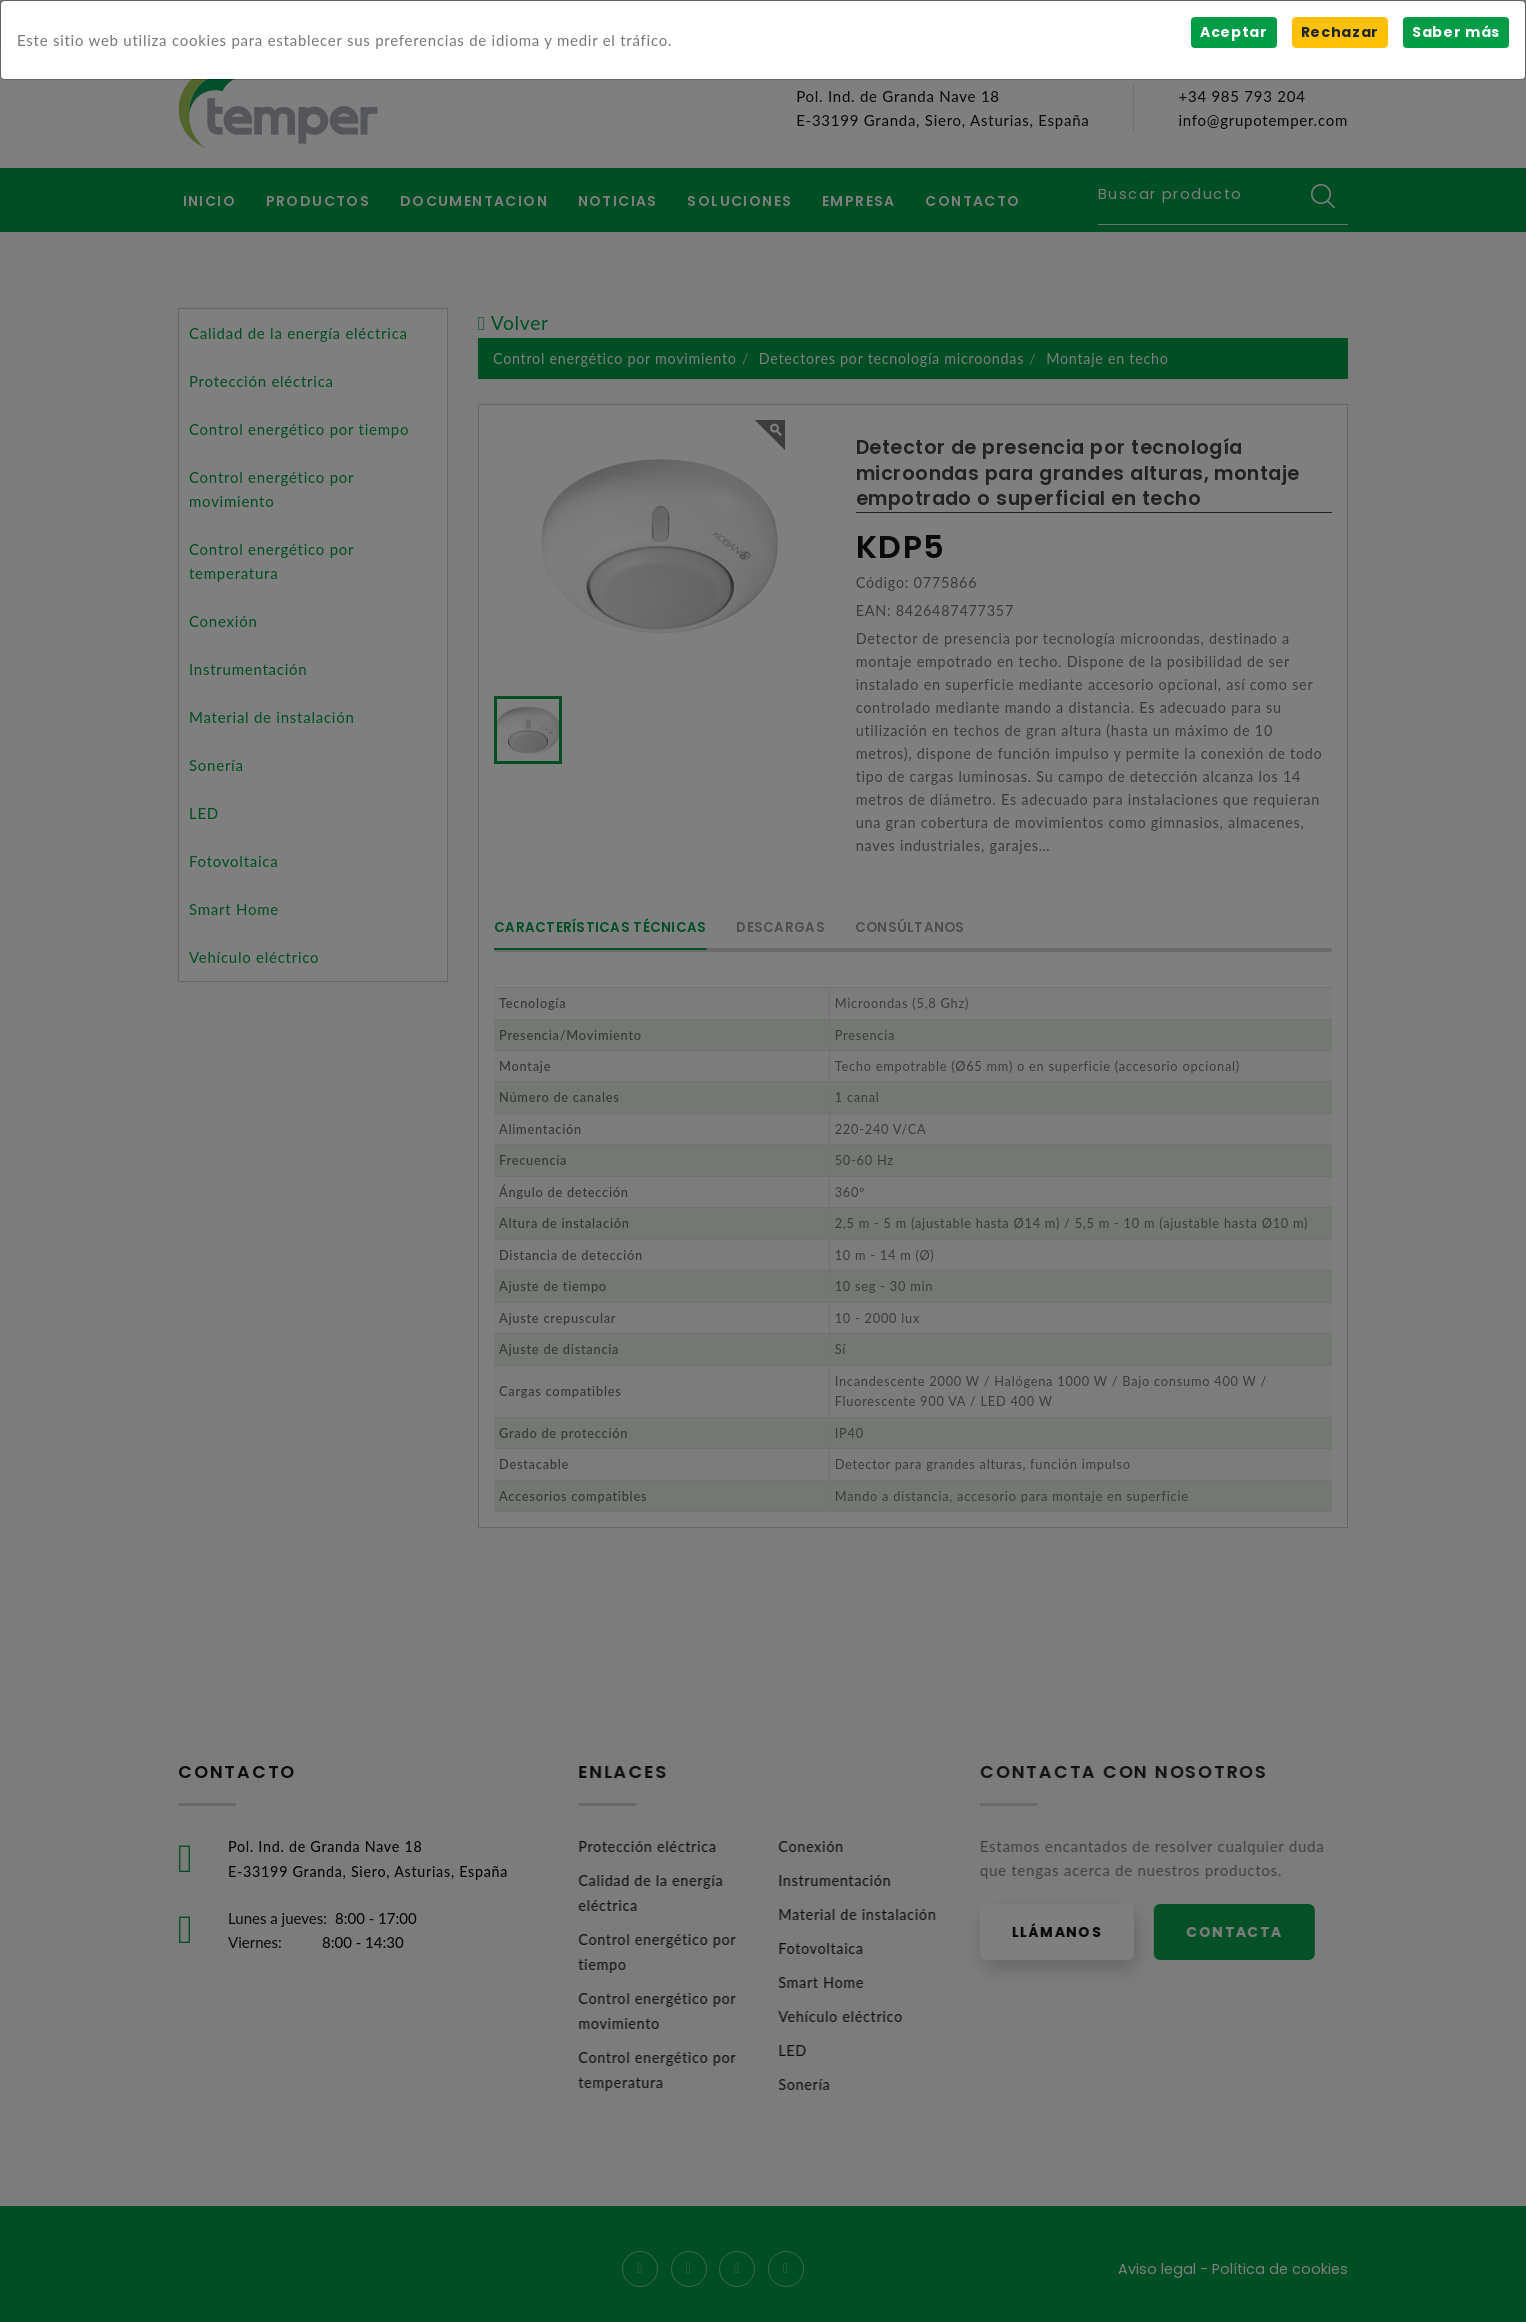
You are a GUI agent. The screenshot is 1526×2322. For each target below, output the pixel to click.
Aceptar (1232, 32)
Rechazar (1338, 32)
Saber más (1455, 32)
